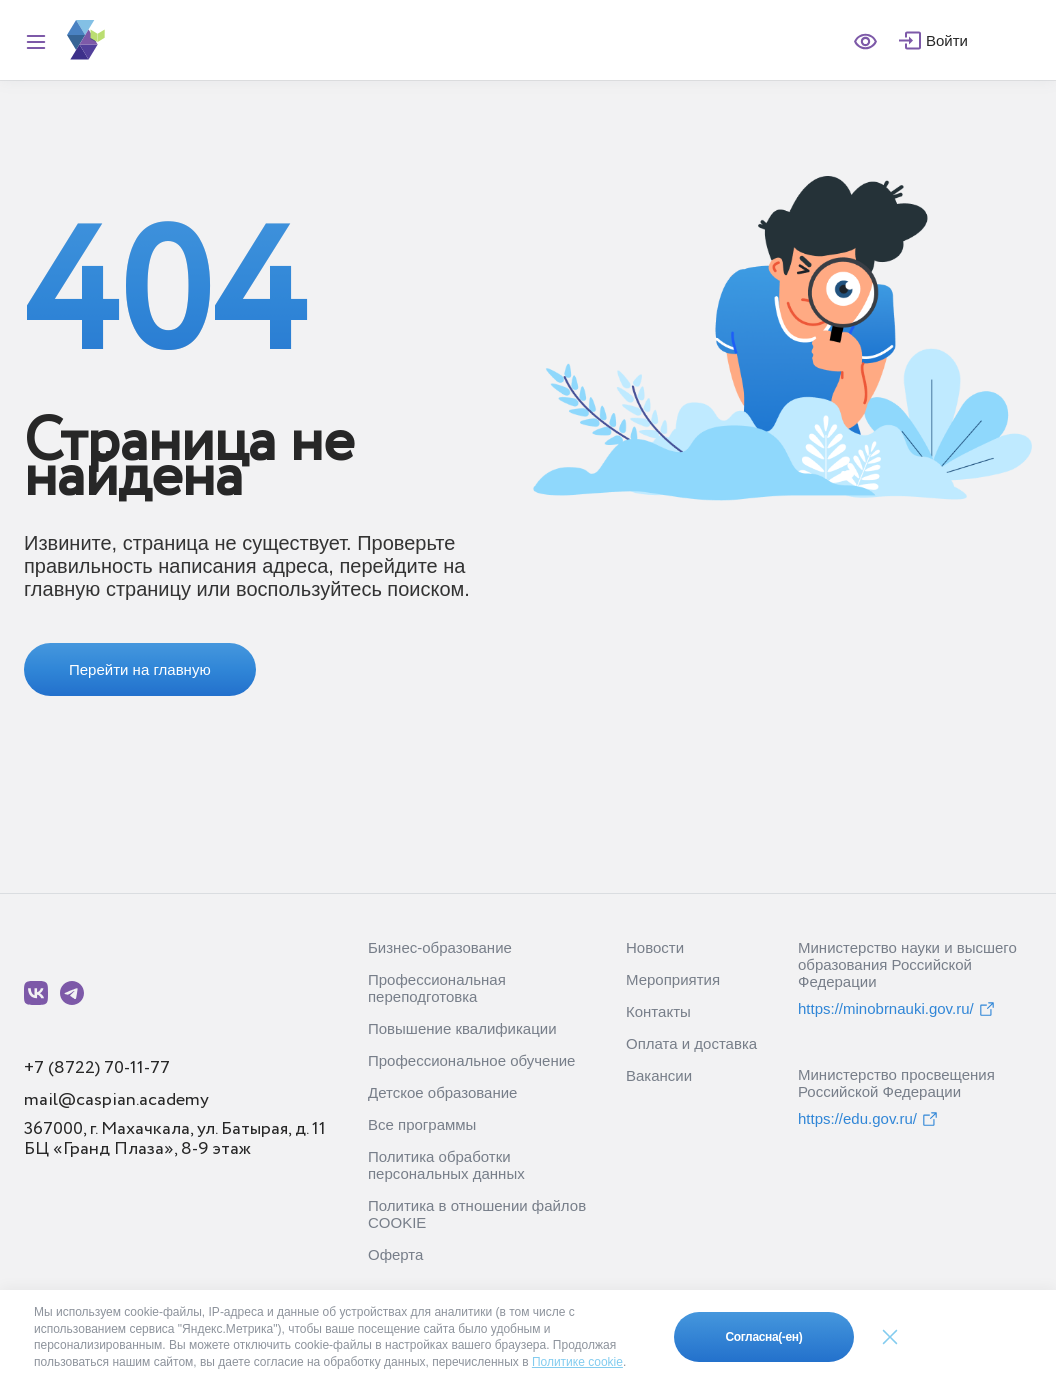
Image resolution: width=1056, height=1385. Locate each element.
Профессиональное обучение (471, 1060)
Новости (655, 947)
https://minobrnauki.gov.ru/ (897, 1009)
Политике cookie (577, 1362)
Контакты (658, 1011)
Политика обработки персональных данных (446, 1165)
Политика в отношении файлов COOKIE (477, 1214)
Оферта (395, 1254)
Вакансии (659, 1075)
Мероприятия (673, 979)
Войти (947, 40)
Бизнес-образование (440, 947)
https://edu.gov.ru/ (868, 1119)
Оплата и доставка (691, 1043)
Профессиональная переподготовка (437, 988)
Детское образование (442, 1092)
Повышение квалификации (462, 1028)
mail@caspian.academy (116, 1100)
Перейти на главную (140, 669)
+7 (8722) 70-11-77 (97, 1068)
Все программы (422, 1124)
